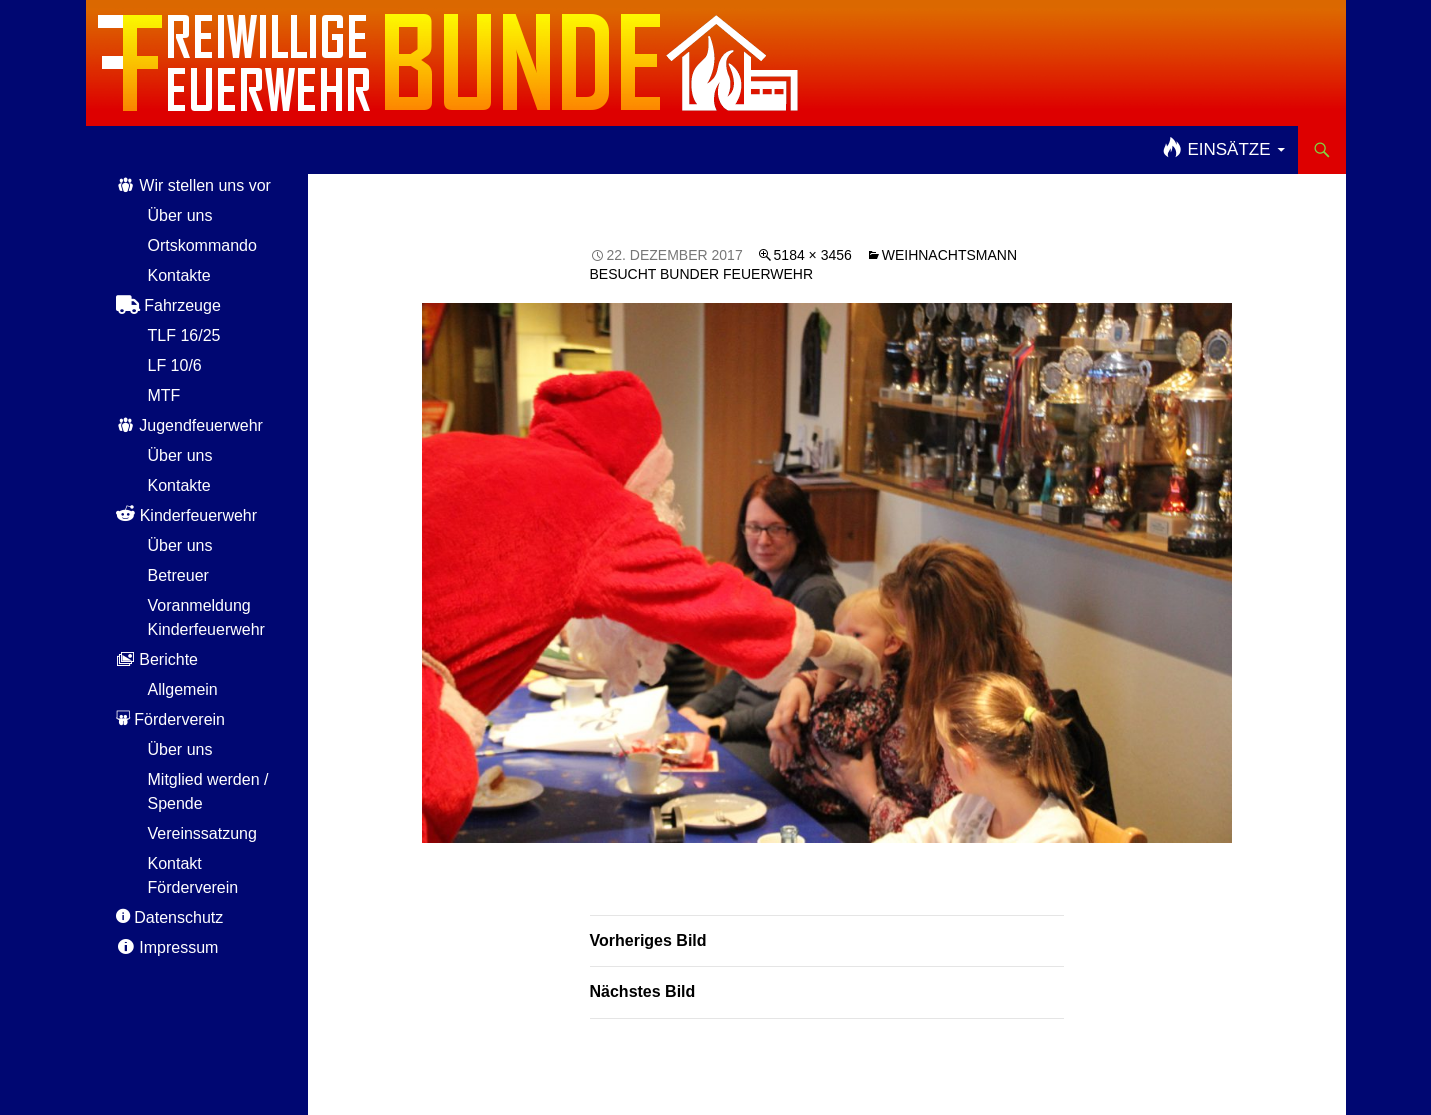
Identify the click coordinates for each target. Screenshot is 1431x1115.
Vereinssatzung (202, 833)
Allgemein (183, 689)
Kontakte (179, 275)
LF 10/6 (175, 365)
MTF (164, 395)
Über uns (180, 215)
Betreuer (178, 575)
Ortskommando (202, 245)
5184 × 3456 (813, 255)
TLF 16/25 (184, 335)
